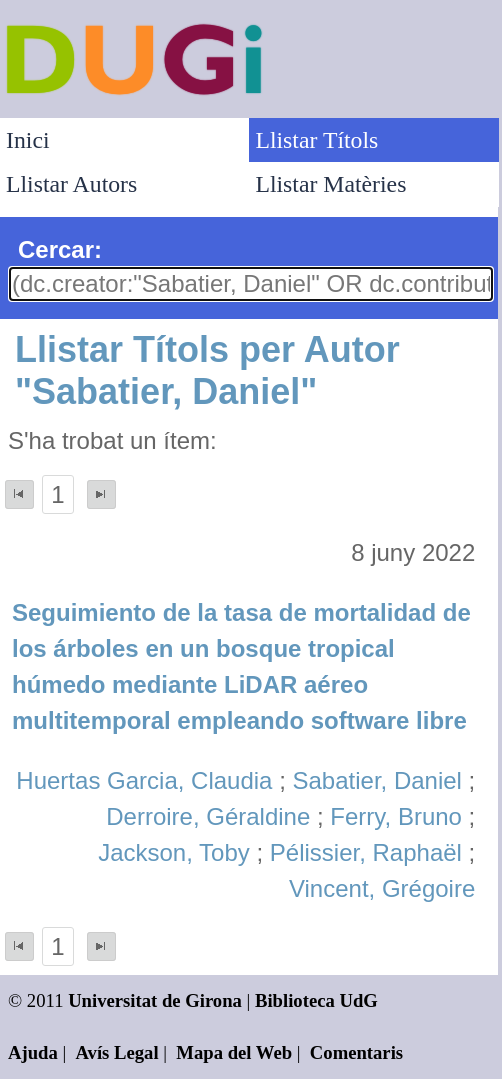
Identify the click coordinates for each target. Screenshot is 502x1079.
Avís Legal (117, 1052)
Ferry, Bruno (396, 816)
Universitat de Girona (155, 1000)
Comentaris (356, 1052)
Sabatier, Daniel (376, 780)
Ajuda (33, 1052)
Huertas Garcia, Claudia (144, 780)
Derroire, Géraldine (208, 816)
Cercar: (60, 249)
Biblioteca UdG (316, 1000)
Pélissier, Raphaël (366, 852)
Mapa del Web (234, 1052)
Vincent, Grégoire (382, 888)
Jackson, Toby (174, 852)
